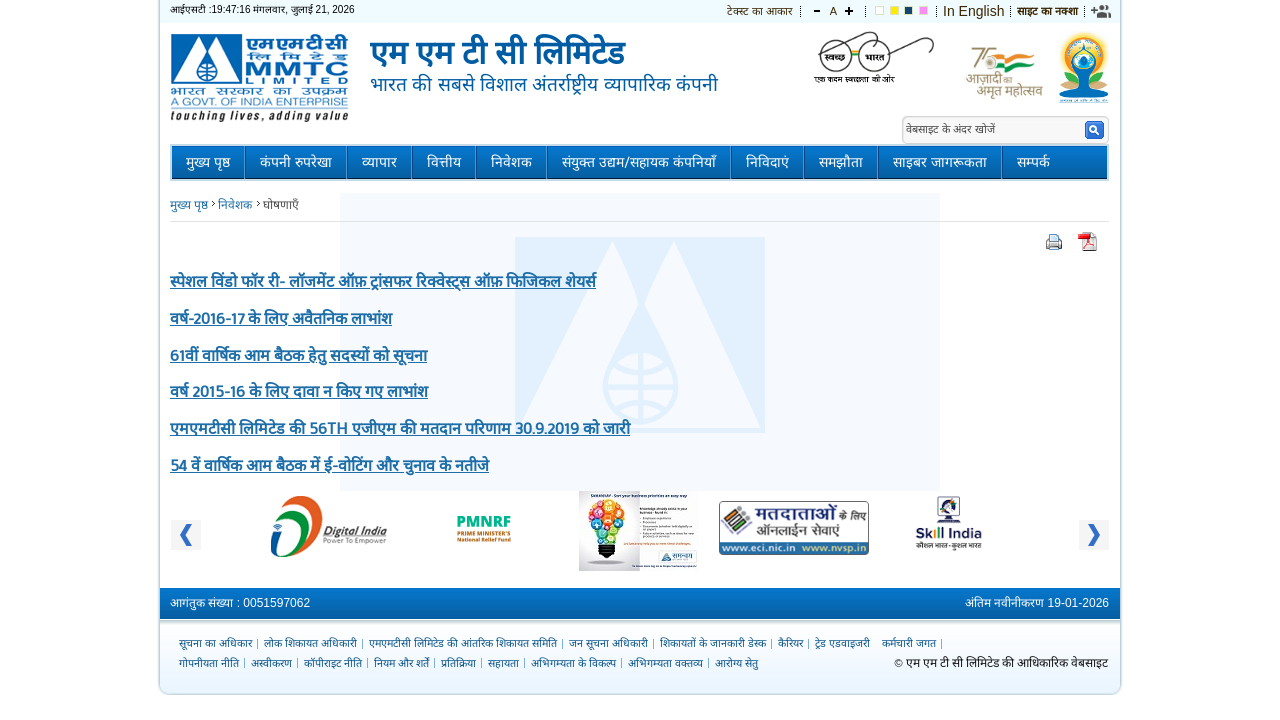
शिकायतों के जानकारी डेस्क (713, 643)
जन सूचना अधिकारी (608, 643)
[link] (1102, 11)
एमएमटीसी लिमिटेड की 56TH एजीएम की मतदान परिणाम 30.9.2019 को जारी (400, 427)
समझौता (841, 162)
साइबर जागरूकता (940, 162)
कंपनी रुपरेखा (296, 162)
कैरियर (790, 643)
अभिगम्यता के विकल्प (573, 663)
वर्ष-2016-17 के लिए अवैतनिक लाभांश (281, 317)
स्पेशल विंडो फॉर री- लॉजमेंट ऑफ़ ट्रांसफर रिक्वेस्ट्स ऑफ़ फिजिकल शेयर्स (383, 280)
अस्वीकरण (271, 663)
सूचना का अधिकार (215, 643)
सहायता (503, 663)
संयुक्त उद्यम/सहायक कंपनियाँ (639, 162)
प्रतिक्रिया (458, 663)
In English (973, 11)
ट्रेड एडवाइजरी (842, 643)
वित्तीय (444, 162)
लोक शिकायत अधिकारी (310, 643)
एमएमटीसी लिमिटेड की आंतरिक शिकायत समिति (463, 643)
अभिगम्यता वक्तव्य (665, 663)
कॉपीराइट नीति (333, 663)
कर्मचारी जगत (909, 643)
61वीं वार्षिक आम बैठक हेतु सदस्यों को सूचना (298, 354)
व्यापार (379, 162)
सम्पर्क (1033, 162)
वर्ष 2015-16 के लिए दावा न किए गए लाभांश (299, 390)
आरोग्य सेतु (736, 663)
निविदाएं (767, 162)
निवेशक (511, 162)
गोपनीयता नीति (209, 663)
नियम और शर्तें (401, 663)
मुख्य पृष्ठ (208, 162)
